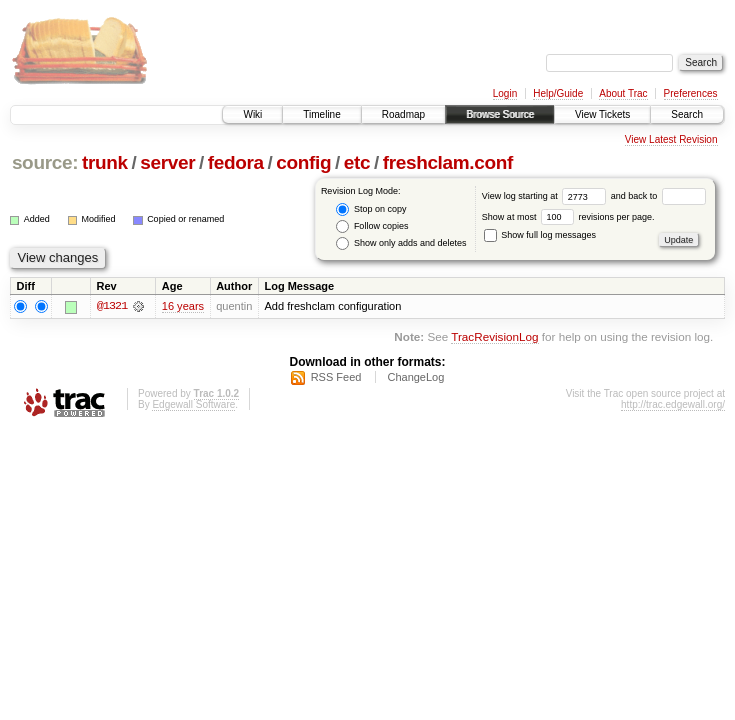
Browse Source (500, 114)
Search (687, 114)
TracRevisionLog (494, 337)
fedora (236, 162)
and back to (658, 196)
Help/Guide (558, 93)
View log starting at (546, 196)
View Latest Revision (671, 139)
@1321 (112, 306)
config (303, 162)
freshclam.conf (448, 162)
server (167, 162)
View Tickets (602, 114)
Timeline (321, 114)
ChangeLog (415, 377)
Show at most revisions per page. (568, 217)
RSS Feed (336, 377)
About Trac (623, 93)
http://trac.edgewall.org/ (673, 404)
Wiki (252, 114)
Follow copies (372, 226)
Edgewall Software (193, 404)
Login (505, 93)
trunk (105, 162)
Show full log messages (540, 235)
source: (45, 162)
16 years (183, 306)
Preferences (691, 93)
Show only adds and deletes (401, 243)
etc (357, 162)
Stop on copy (371, 209)
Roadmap (403, 114)
